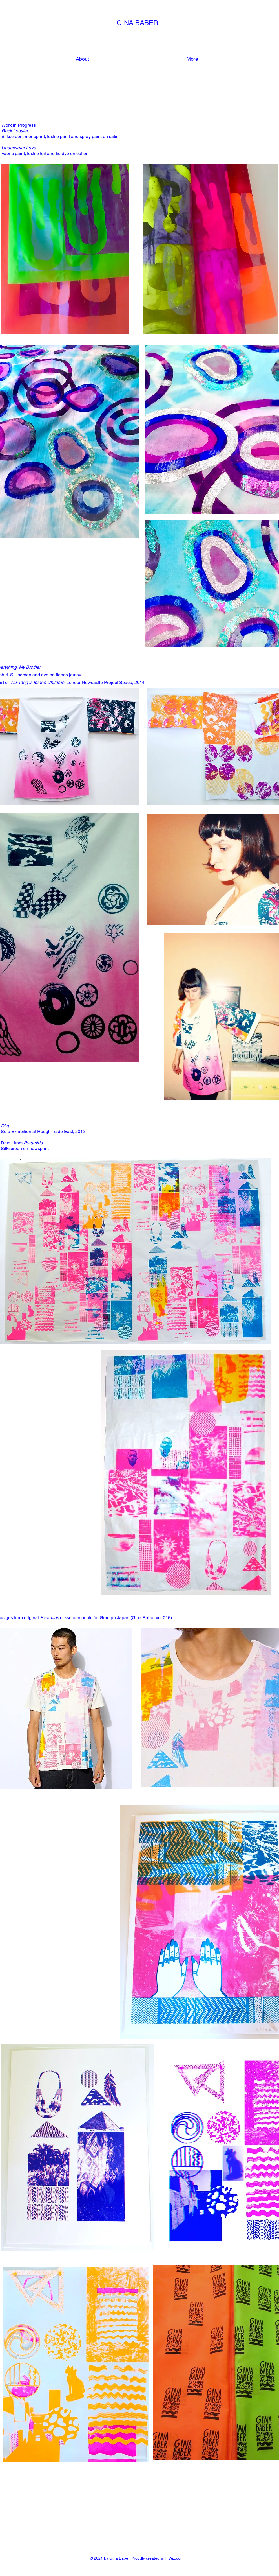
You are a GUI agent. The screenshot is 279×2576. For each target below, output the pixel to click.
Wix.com (176, 2558)
